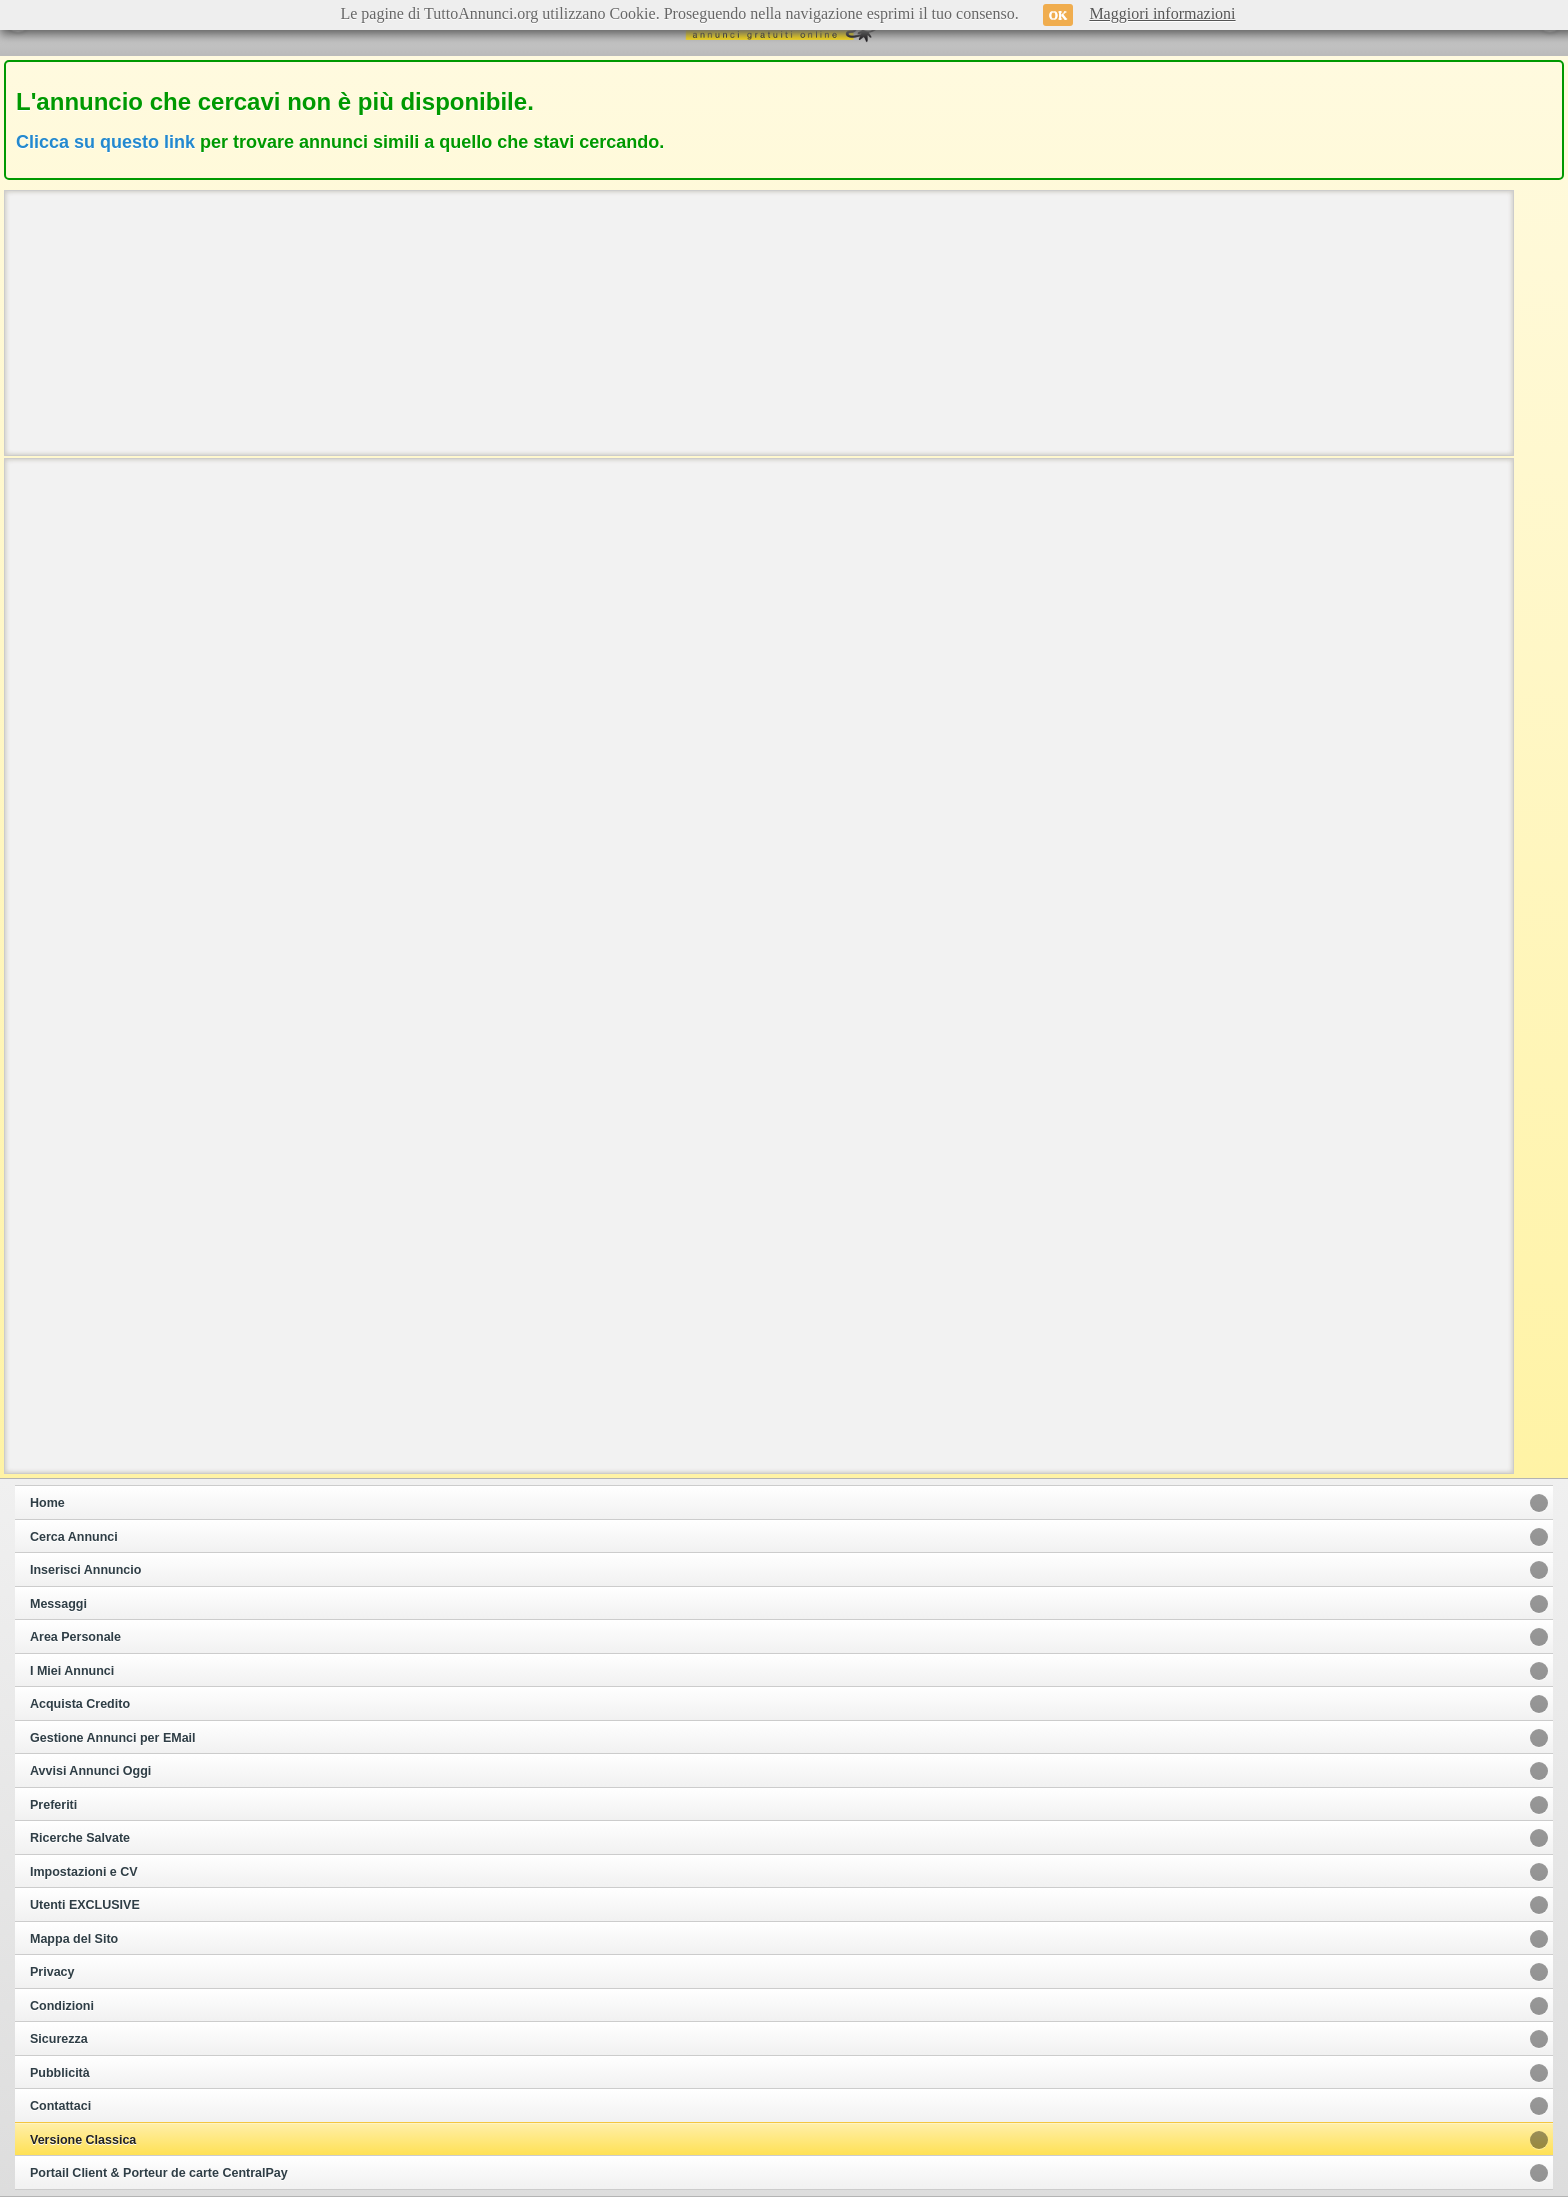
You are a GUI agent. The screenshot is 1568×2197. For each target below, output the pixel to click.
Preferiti (53, 1805)
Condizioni (62, 2006)
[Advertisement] (759, 321)
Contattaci (60, 2106)
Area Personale (75, 1637)
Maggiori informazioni (1162, 13)
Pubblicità (60, 2073)
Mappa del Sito (74, 1939)
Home (47, 1503)
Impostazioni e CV (84, 1872)
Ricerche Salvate (80, 1838)
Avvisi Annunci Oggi (90, 1771)
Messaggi (58, 1604)
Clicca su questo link (105, 142)
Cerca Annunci (74, 1537)
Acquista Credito (80, 1704)
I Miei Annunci (72, 1671)
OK (1058, 15)
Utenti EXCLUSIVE (85, 1905)
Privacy (52, 1972)
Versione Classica (83, 2140)
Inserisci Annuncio (85, 1570)
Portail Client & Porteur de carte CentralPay (159, 2173)
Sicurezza (59, 2039)
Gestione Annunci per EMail (113, 1738)
